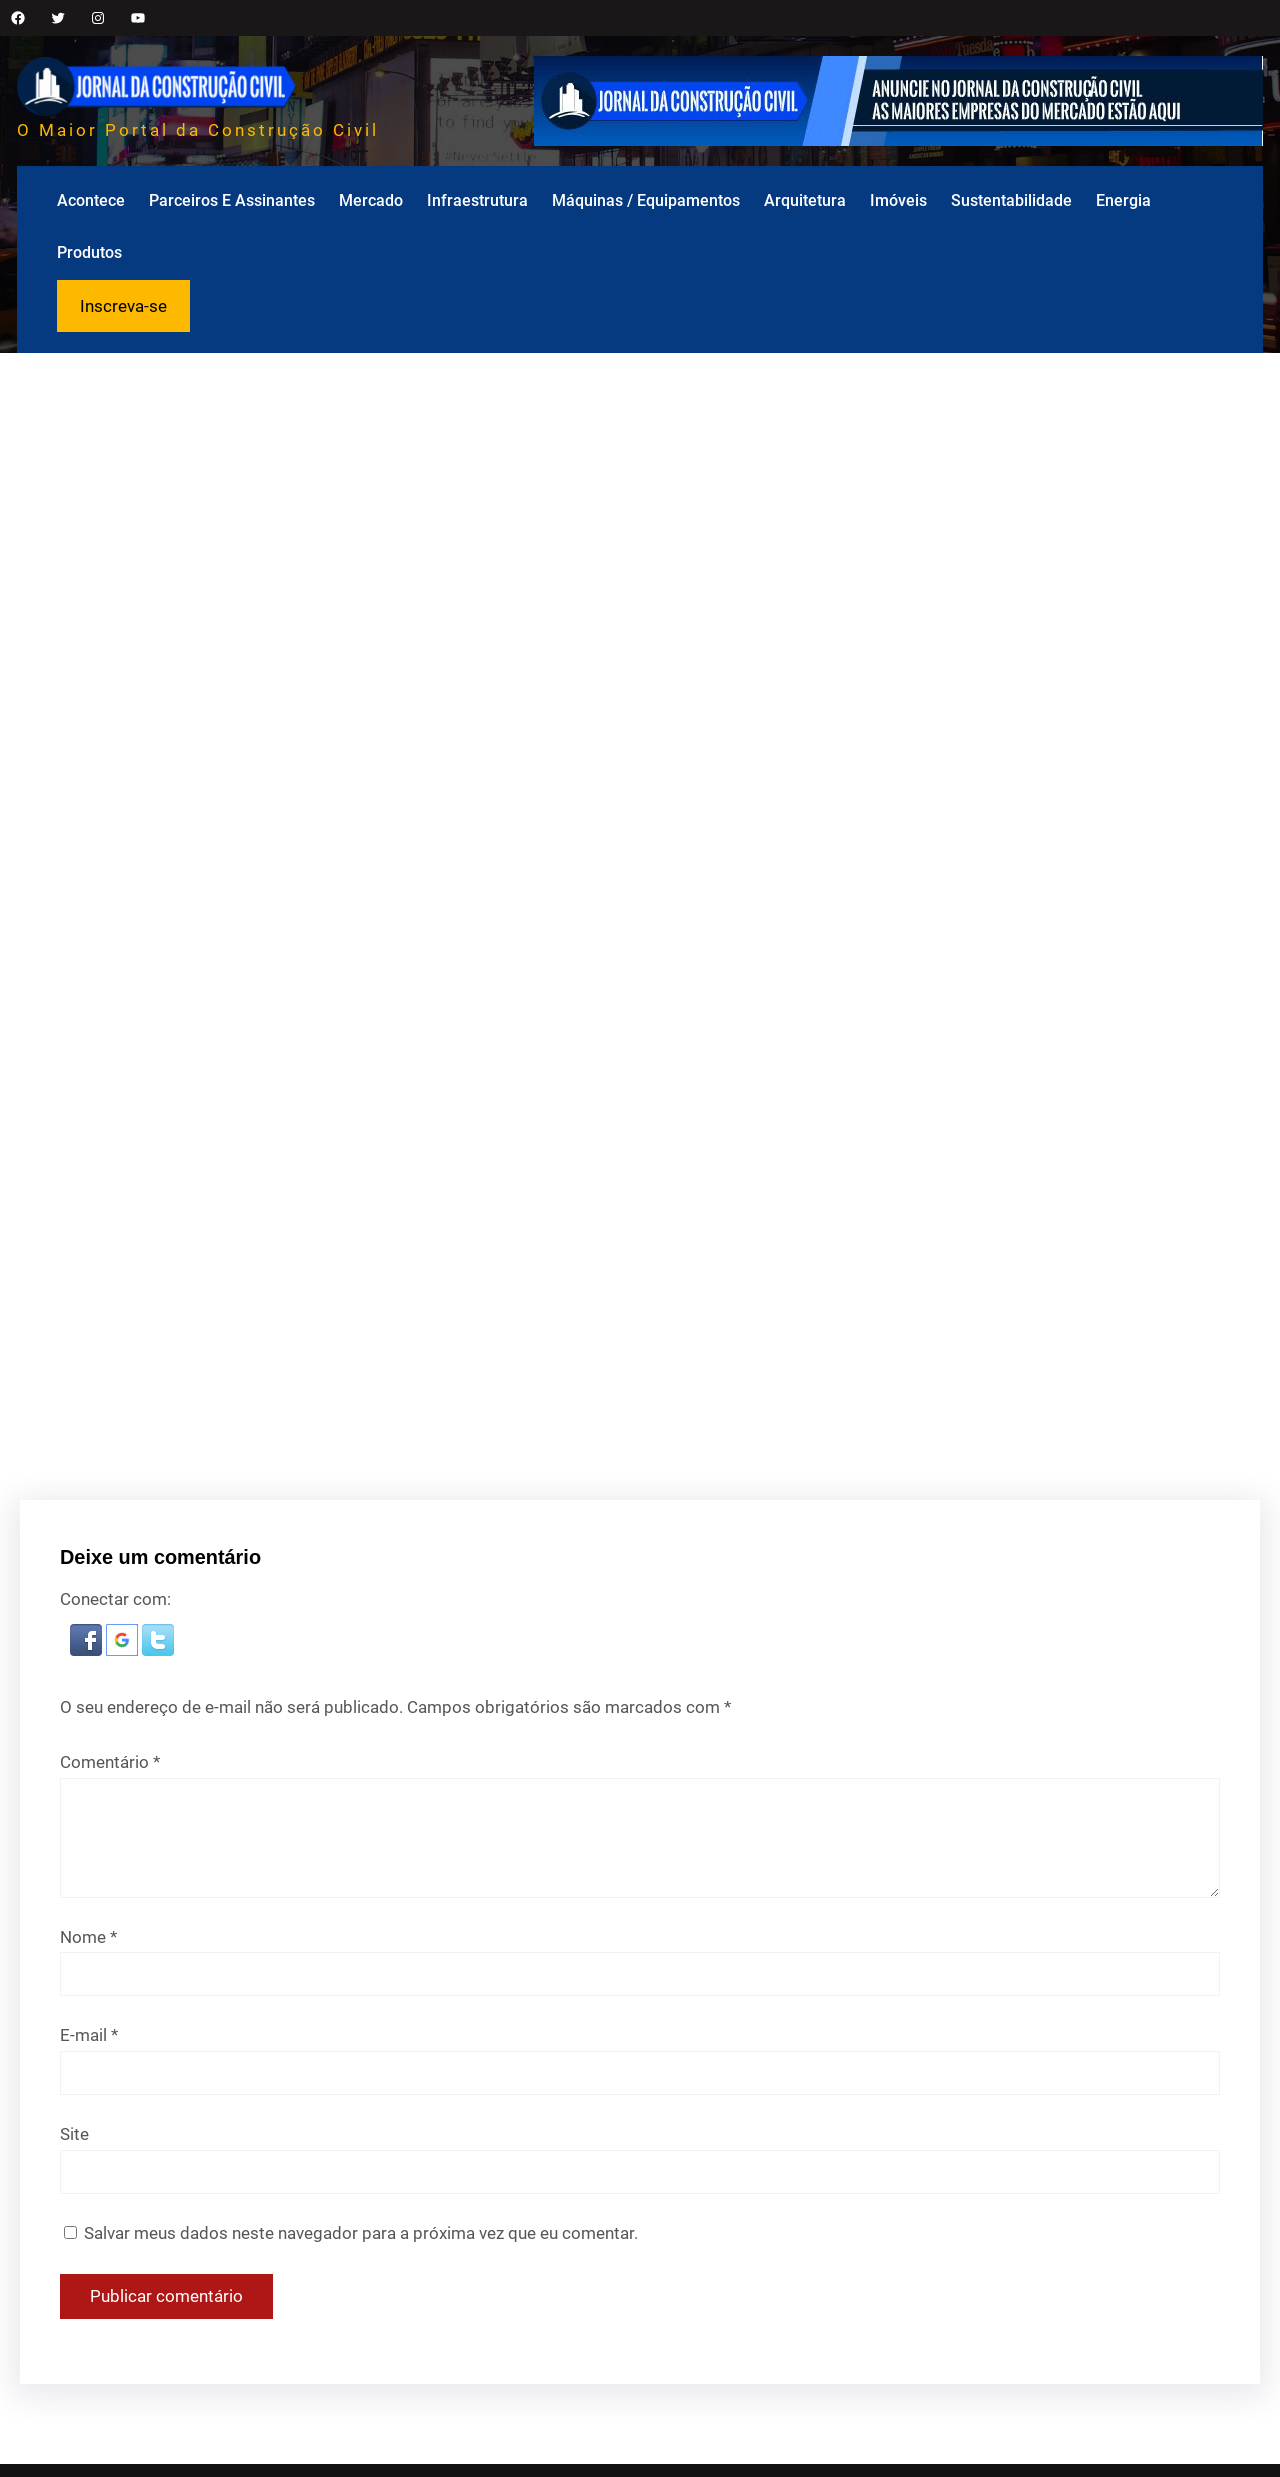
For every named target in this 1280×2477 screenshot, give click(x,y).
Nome (88, 1937)
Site (74, 2134)
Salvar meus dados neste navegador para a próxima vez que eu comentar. (361, 2233)
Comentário (110, 1762)
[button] (88, 1650)
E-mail (89, 2035)
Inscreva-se (123, 306)
